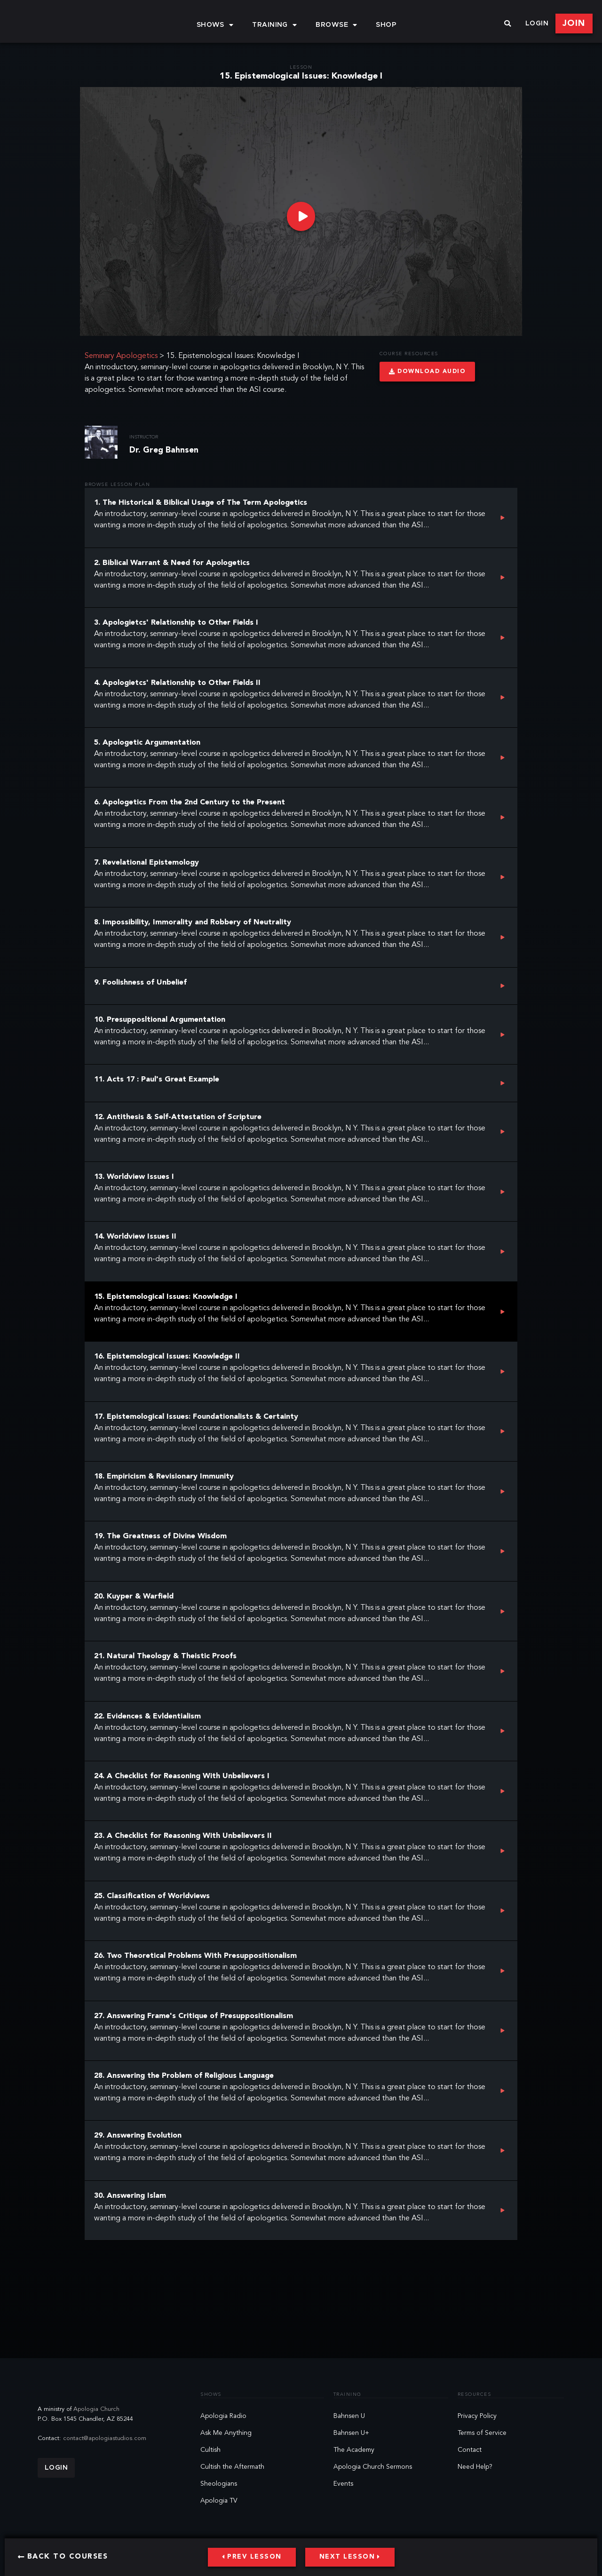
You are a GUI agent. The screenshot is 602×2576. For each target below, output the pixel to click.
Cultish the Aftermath (232, 2467)
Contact (470, 2450)
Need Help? (475, 2467)
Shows (215, 25)
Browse (336, 25)
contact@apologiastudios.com (104, 2438)
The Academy (353, 2450)
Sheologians (218, 2484)
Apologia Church (96, 2409)
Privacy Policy (477, 2416)
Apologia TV (219, 2500)
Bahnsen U (349, 2416)
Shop (386, 25)
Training (274, 25)
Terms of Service (482, 2433)
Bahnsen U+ (351, 2433)
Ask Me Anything (226, 2433)
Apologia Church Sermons (372, 2467)
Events (343, 2484)
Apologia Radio (223, 2416)
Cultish (210, 2450)
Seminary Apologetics (121, 356)
